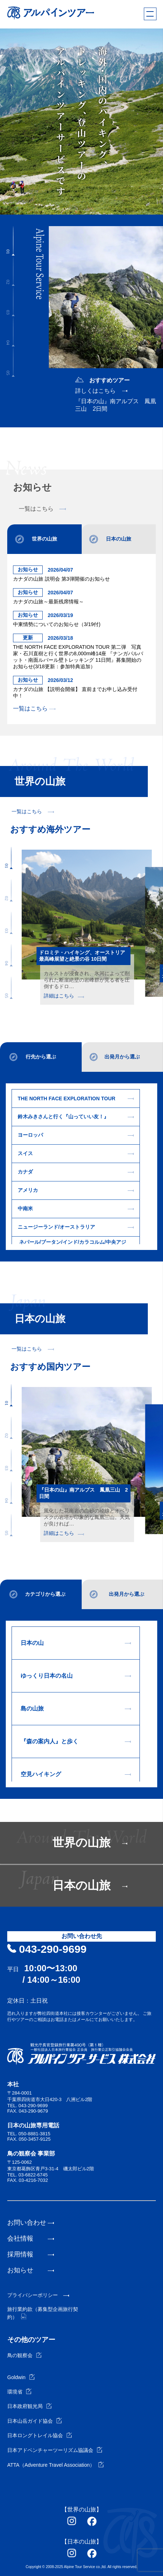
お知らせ (20, 2270)
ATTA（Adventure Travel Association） (55, 2465)
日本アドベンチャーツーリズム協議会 (54, 2450)
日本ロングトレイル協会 (39, 2435)
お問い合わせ (26, 2222)
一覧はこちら (42, 509)
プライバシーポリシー (32, 2295)
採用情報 (20, 2254)
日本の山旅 (118, 539)
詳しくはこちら (95, 391)
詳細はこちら (64, 996)
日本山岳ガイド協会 (34, 2421)
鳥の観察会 (24, 2355)
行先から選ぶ (41, 1057)
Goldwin (21, 2377)
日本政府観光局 (29, 2406)
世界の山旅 (44, 539)
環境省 (19, 2392)
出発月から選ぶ (122, 1057)
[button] (11, 857)
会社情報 (20, 2238)
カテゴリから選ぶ (45, 1594)
